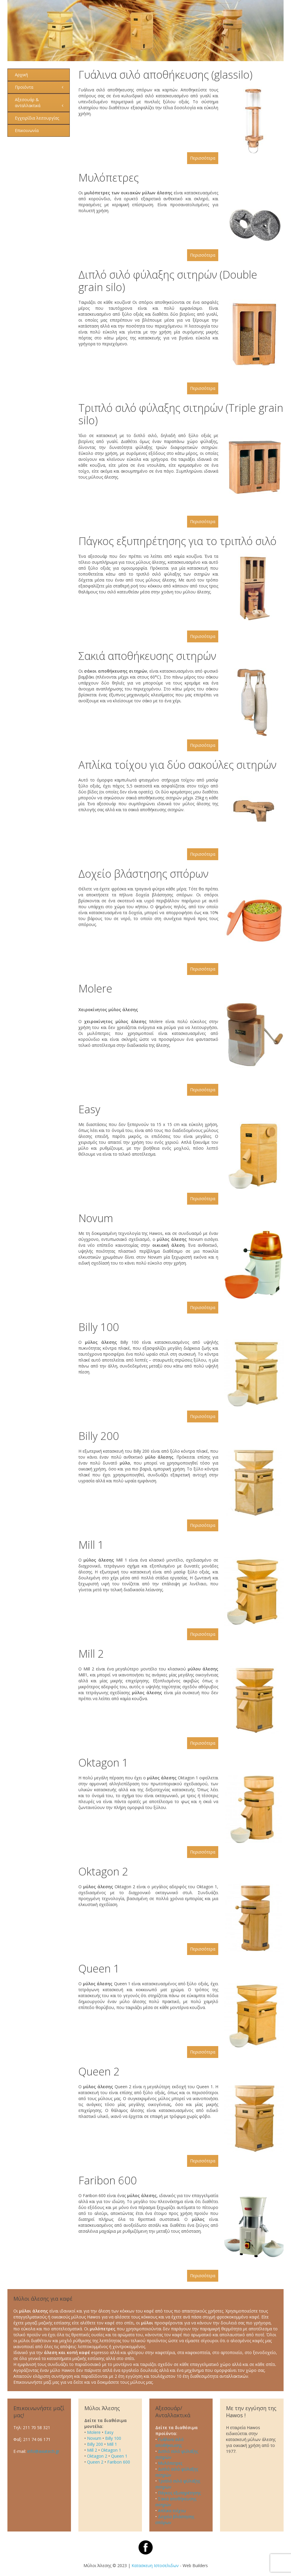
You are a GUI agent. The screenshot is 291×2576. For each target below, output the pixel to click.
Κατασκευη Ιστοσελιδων (155, 2565)
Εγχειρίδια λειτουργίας (37, 118)
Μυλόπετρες (108, 177)
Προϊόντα (24, 87)
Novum (95, 1218)
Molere (95, 988)
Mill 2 (91, 1653)
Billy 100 (98, 1327)
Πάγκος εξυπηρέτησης (179, 2493)
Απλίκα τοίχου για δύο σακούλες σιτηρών (177, 764)
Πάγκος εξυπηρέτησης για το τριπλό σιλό (177, 541)
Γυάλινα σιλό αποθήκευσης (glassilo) (165, 74)
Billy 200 (98, 1436)
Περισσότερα (202, 158)
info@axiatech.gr (43, 2451)
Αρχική (21, 74)
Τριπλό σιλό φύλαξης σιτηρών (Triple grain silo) (180, 414)
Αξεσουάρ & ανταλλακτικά (27, 102)
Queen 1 (99, 1968)
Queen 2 (99, 2071)
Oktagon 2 (103, 1871)
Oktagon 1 (103, 1762)
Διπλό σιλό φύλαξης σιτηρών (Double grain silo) (167, 280)
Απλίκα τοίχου (172, 2510)
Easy (89, 1109)
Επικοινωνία (27, 130)
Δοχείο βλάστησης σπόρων (143, 873)
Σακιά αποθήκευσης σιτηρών (147, 656)
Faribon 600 (107, 2180)
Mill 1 (91, 1545)
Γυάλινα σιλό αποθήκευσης (169, 2442)
